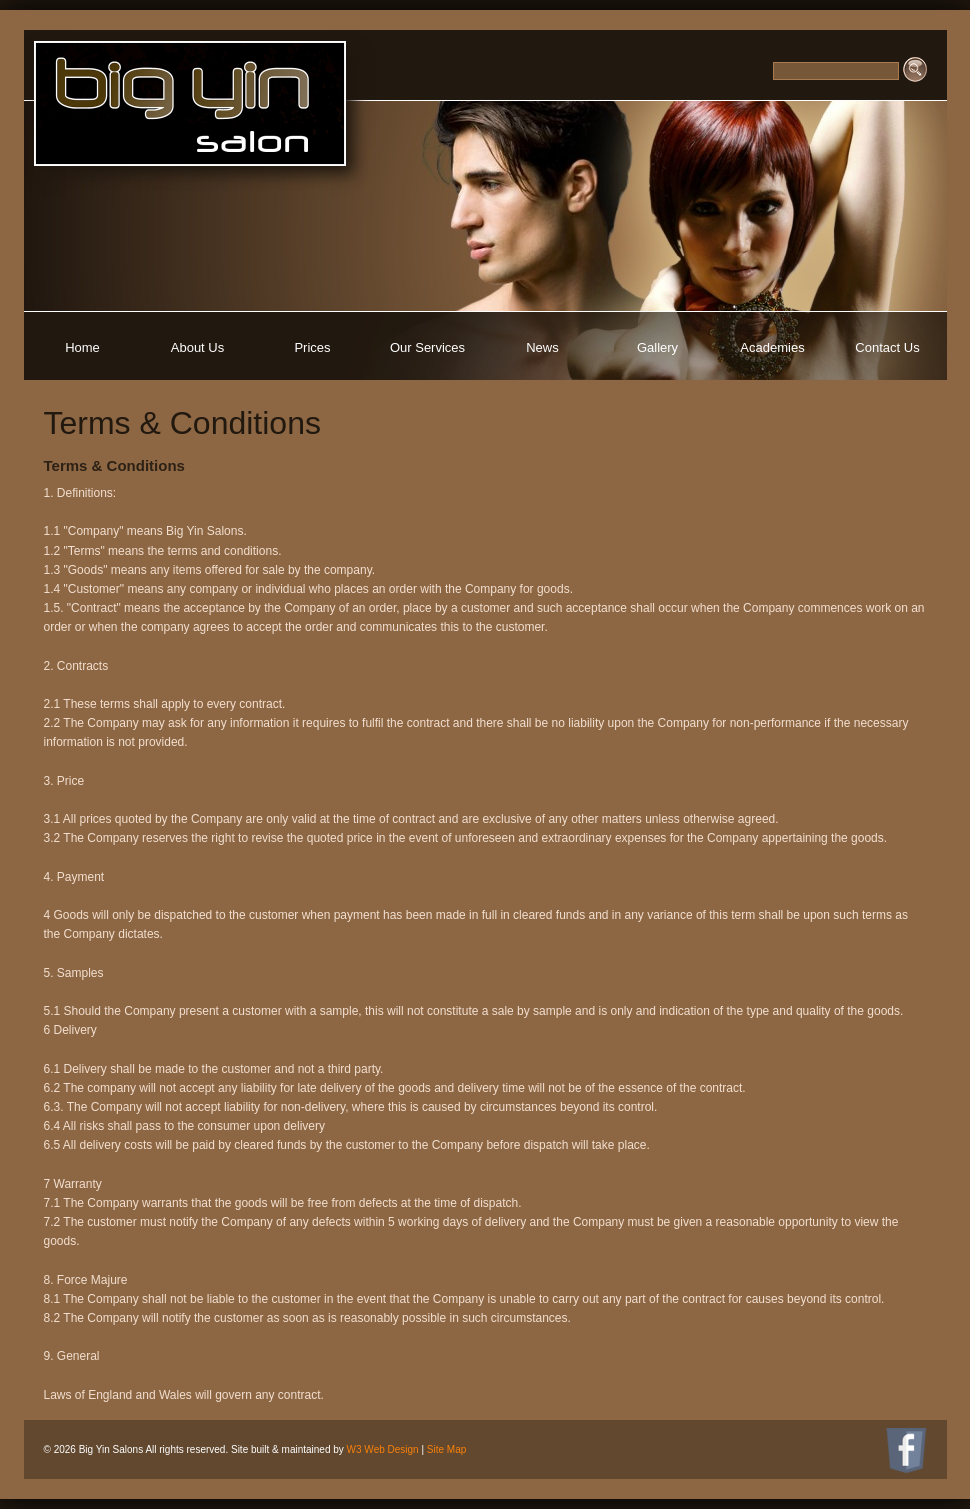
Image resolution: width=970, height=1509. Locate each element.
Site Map (446, 1449)
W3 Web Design (383, 1449)
